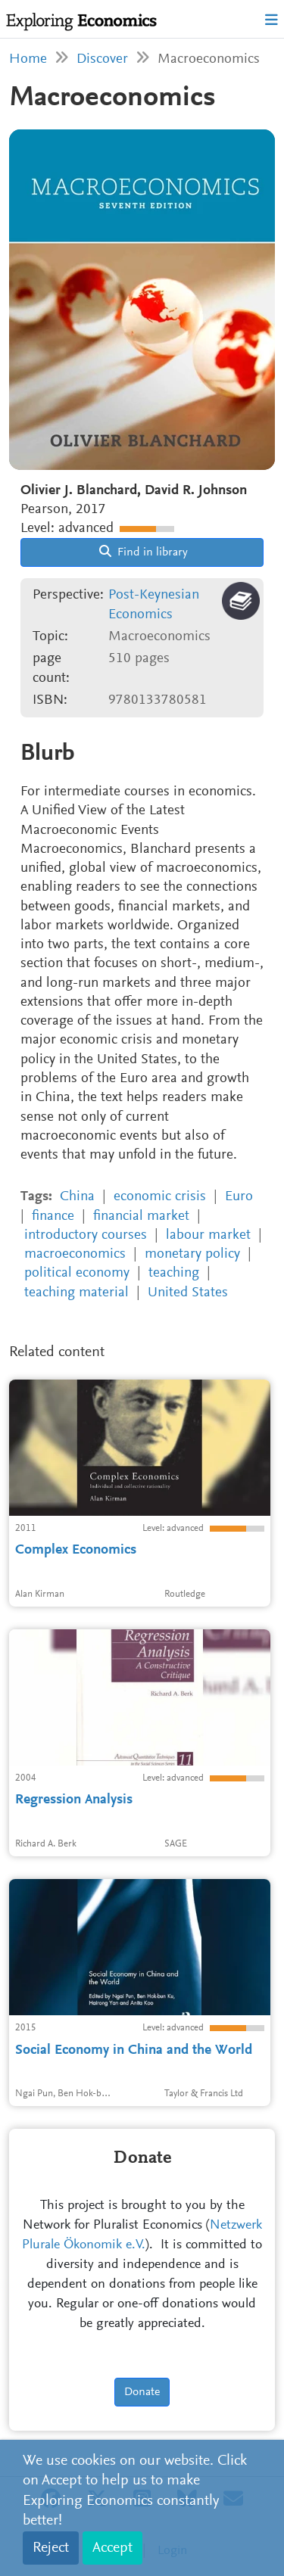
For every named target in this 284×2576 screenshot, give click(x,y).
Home (28, 59)
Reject (51, 2548)
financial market (141, 1216)
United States (188, 1293)
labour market (208, 1235)
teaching (173, 1273)
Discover (102, 59)
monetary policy (192, 1254)
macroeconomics (75, 1254)
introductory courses (85, 1235)
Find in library (143, 551)
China (77, 1197)
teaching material (76, 1293)
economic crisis (160, 1197)
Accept (112, 2548)
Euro (239, 1197)
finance (53, 1216)
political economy (77, 1273)
